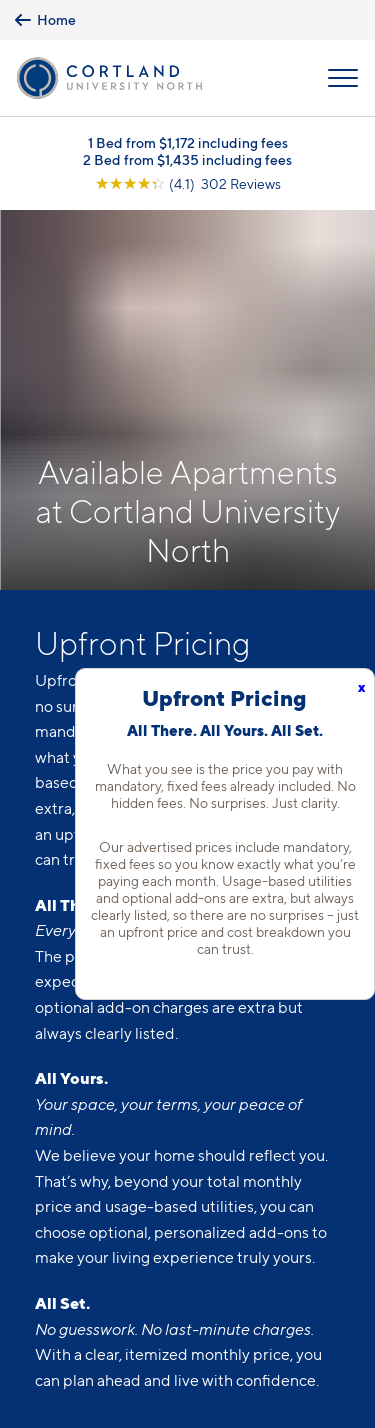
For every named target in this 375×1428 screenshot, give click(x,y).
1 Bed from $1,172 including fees (188, 142)
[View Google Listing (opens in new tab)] (188, 183)
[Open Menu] (343, 78)
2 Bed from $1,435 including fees (187, 159)
